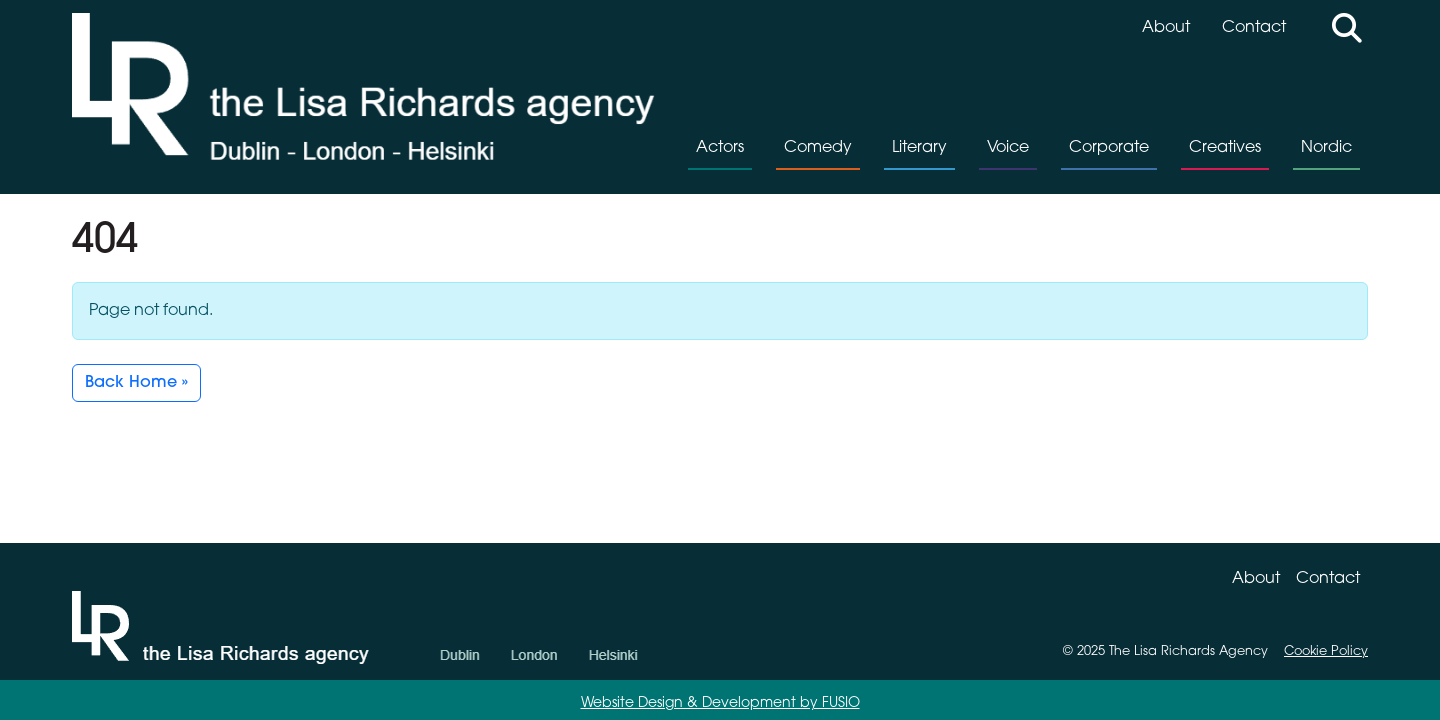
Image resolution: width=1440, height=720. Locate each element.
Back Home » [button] (136, 383)
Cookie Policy (1326, 651)
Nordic (1326, 148)
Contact (1254, 28)
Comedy (818, 148)
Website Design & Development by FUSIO (720, 703)
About (1166, 28)
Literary (919, 148)
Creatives (1225, 148)
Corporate (1109, 148)
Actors (720, 148)
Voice (1008, 148)
